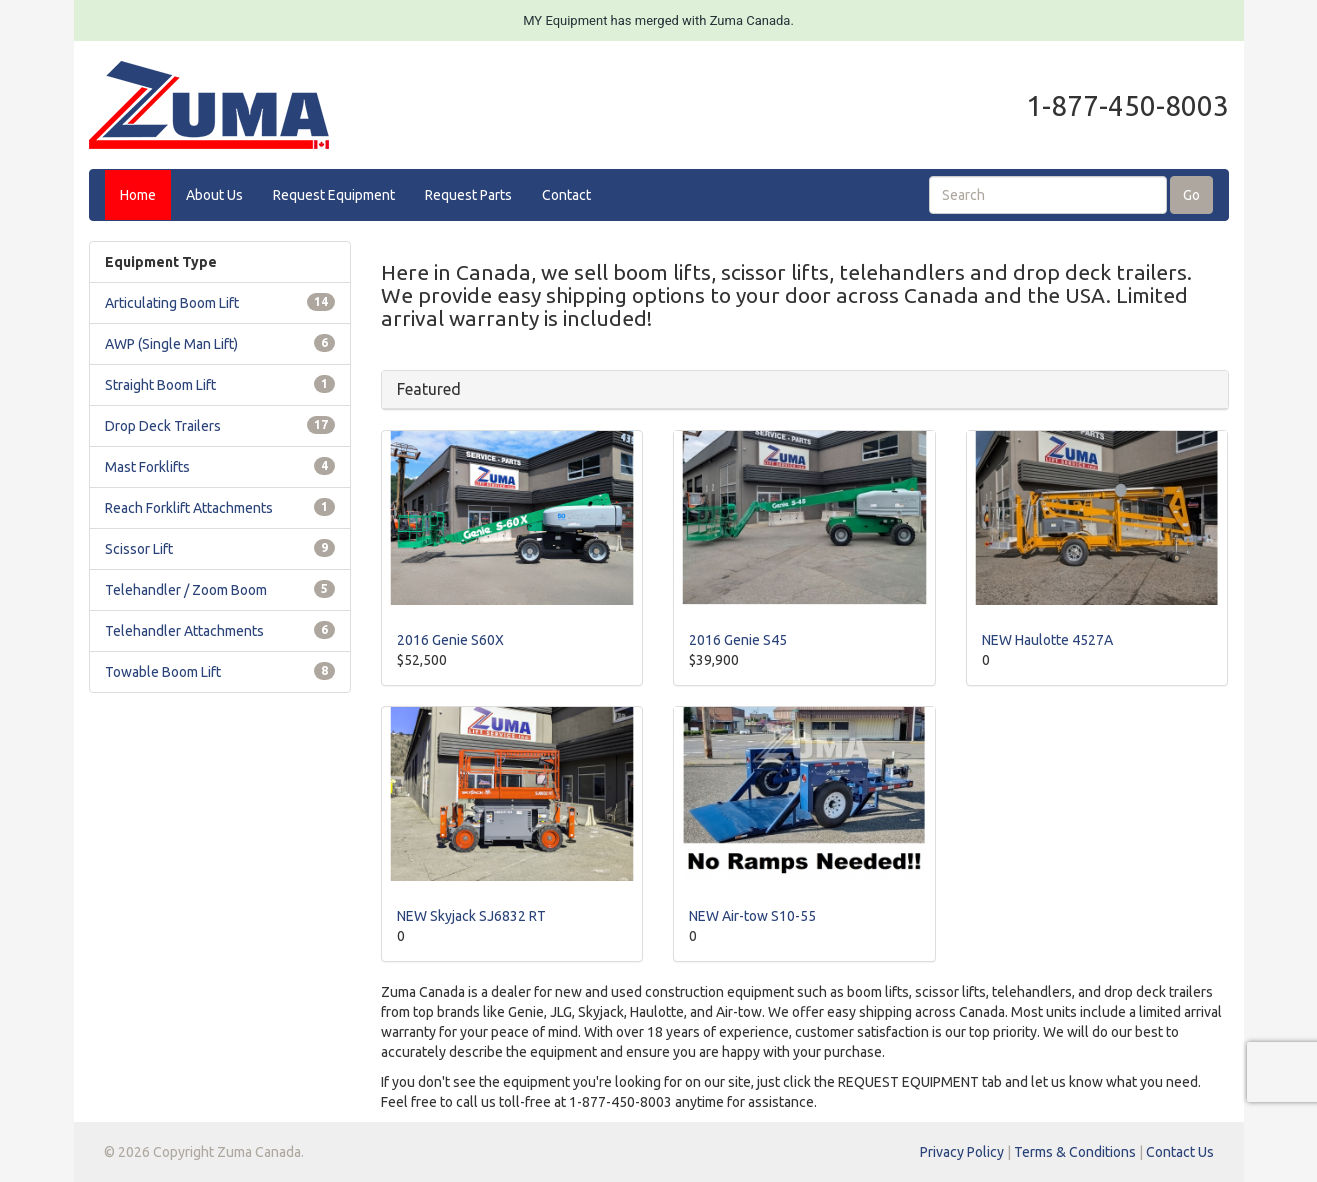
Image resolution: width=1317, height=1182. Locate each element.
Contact (566, 195)
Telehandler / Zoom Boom (186, 590)
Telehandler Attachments (184, 631)
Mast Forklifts (147, 467)
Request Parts (468, 195)
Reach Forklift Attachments (189, 508)
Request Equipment (334, 195)
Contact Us (1180, 1152)
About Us (214, 195)
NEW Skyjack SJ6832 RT (471, 916)
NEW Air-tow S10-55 (752, 916)
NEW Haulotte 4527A (1047, 640)
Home (138, 195)
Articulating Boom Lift (172, 303)
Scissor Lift (139, 549)
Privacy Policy (962, 1152)
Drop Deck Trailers (163, 426)
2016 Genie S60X (450, 640)
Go (1191, 195)
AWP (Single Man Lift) (171, 344)
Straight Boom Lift (160, 385)
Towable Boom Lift (163, 672)
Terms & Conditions (1075, 1152)
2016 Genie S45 (738, 640)
